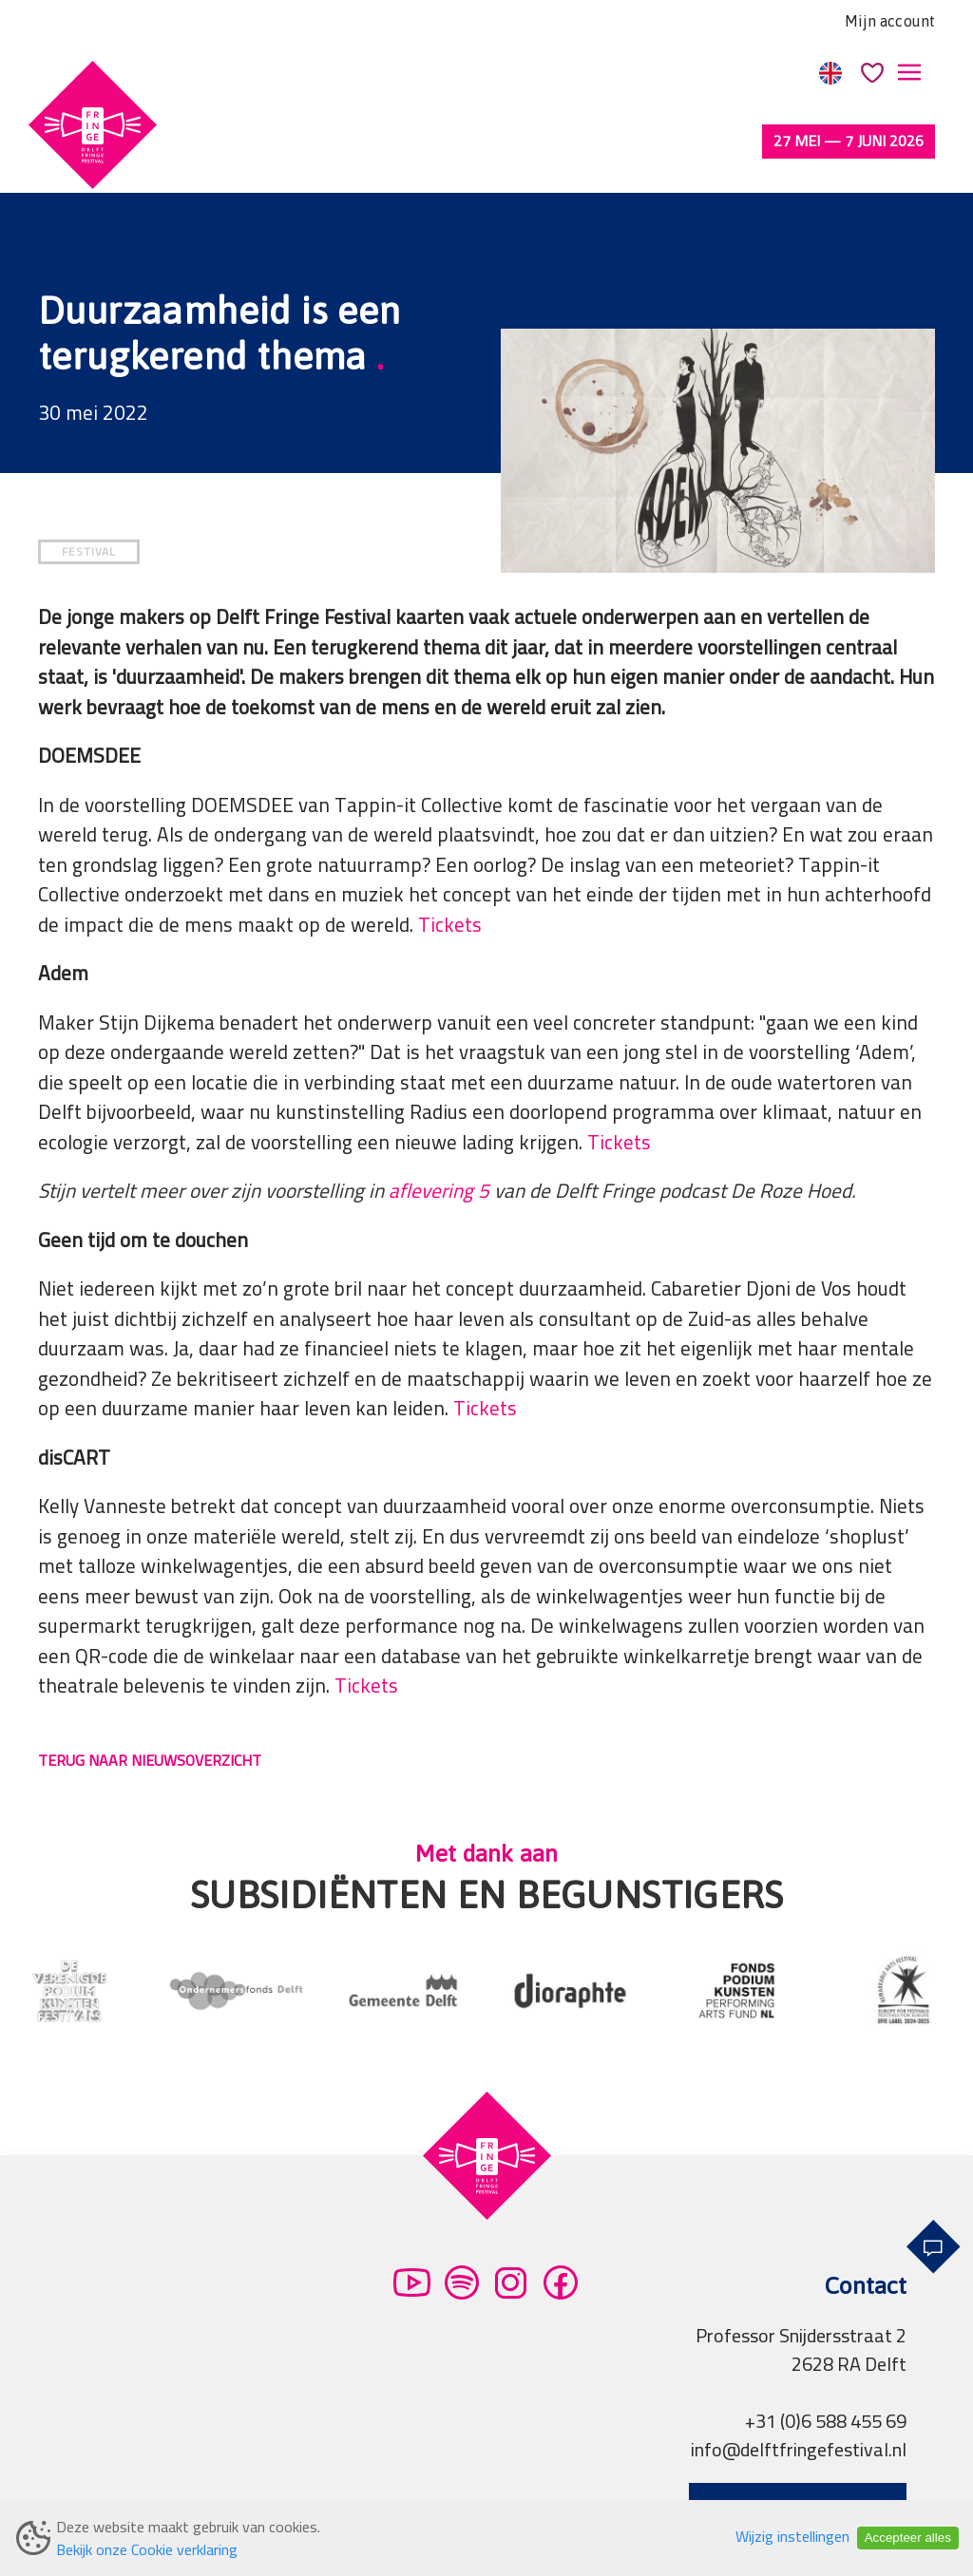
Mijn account (890, 20)
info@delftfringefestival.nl (798, 2380)
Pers (555, 2494)
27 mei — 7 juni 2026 (848, 140)
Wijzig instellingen (792, 2536)
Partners (480, 2494)
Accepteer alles (908, 2537)
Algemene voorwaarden (162, 2494)
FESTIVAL (89, 483)
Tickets (450, 856)
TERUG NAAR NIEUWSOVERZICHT (149, 1691)
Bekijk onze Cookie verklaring (147, 2549)
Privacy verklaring (351, 2494)
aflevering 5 (439, 1122)
